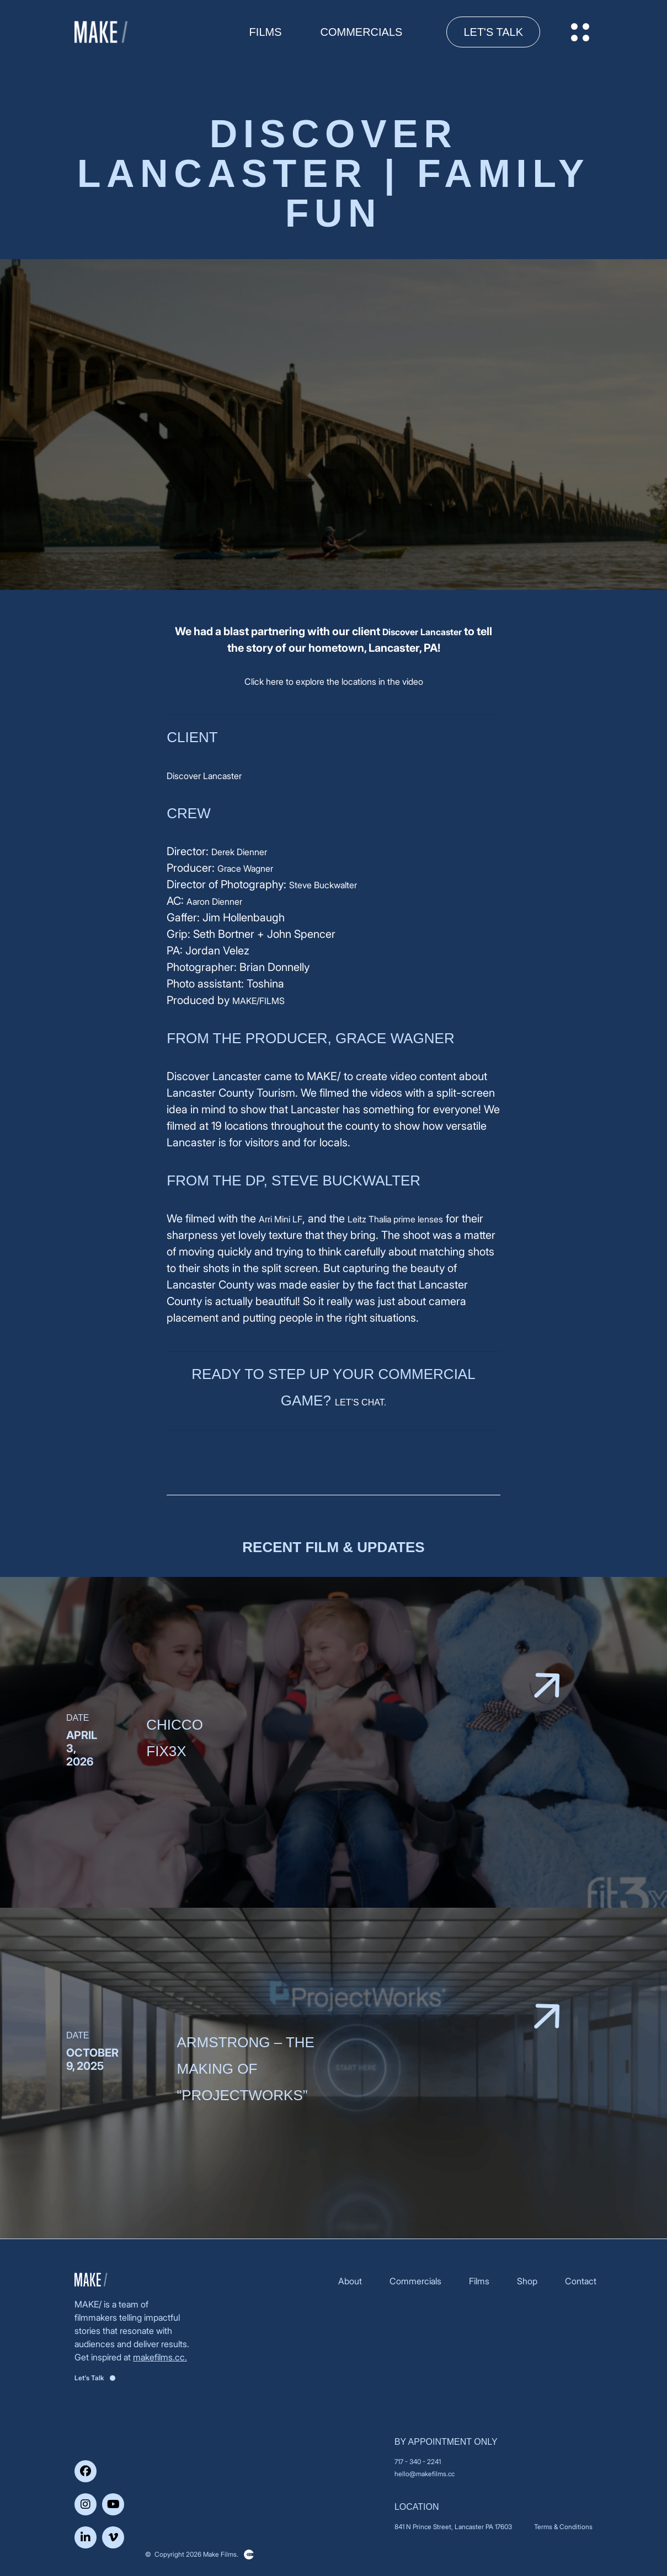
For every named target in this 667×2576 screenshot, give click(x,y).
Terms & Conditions (563, 2527)
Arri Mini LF (280, 1219)
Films (479, 2281)
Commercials (362, 32)
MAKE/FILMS (258, 1000)
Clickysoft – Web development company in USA (249, 2554)
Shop (527, 2281)
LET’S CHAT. (360, 1402)
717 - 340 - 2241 (417, 2461)
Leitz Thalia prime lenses (395, 1219)
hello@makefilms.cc (424, 2474)
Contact (580, 2281)
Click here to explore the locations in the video (333, 681)
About (350, 2281)
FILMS (265, 32)
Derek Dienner (239, 851)
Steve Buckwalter (323, 884)
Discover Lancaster (422, 631)
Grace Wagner (245, 868)
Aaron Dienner (214, 901)
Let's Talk (493, 32)
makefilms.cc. (160, 2357)
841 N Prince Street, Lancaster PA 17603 (453, 2527)
